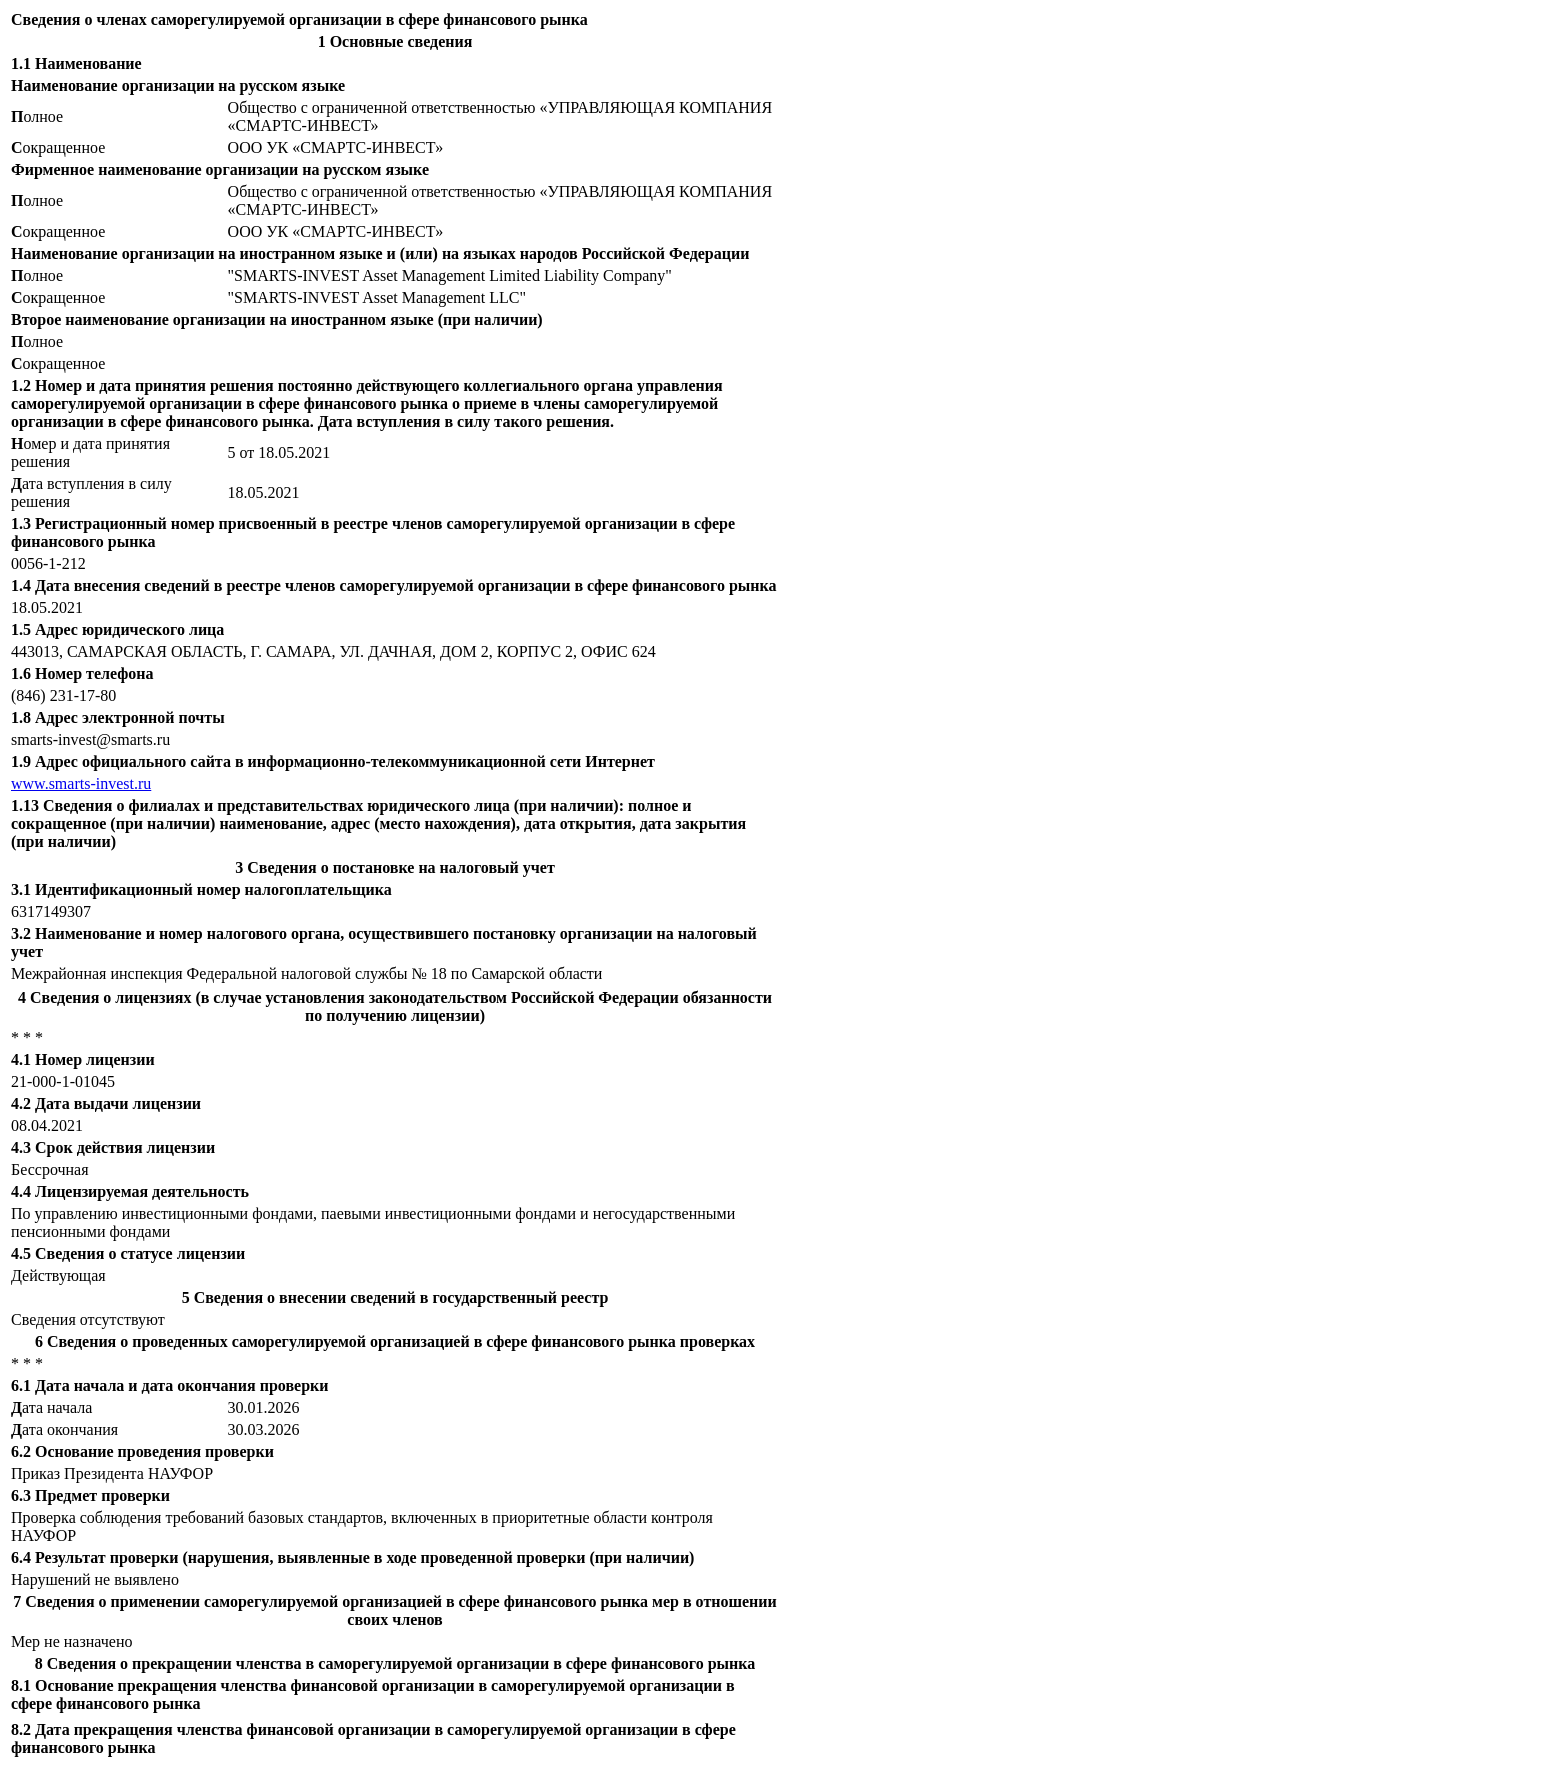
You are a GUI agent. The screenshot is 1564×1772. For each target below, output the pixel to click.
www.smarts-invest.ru (81, 783)
